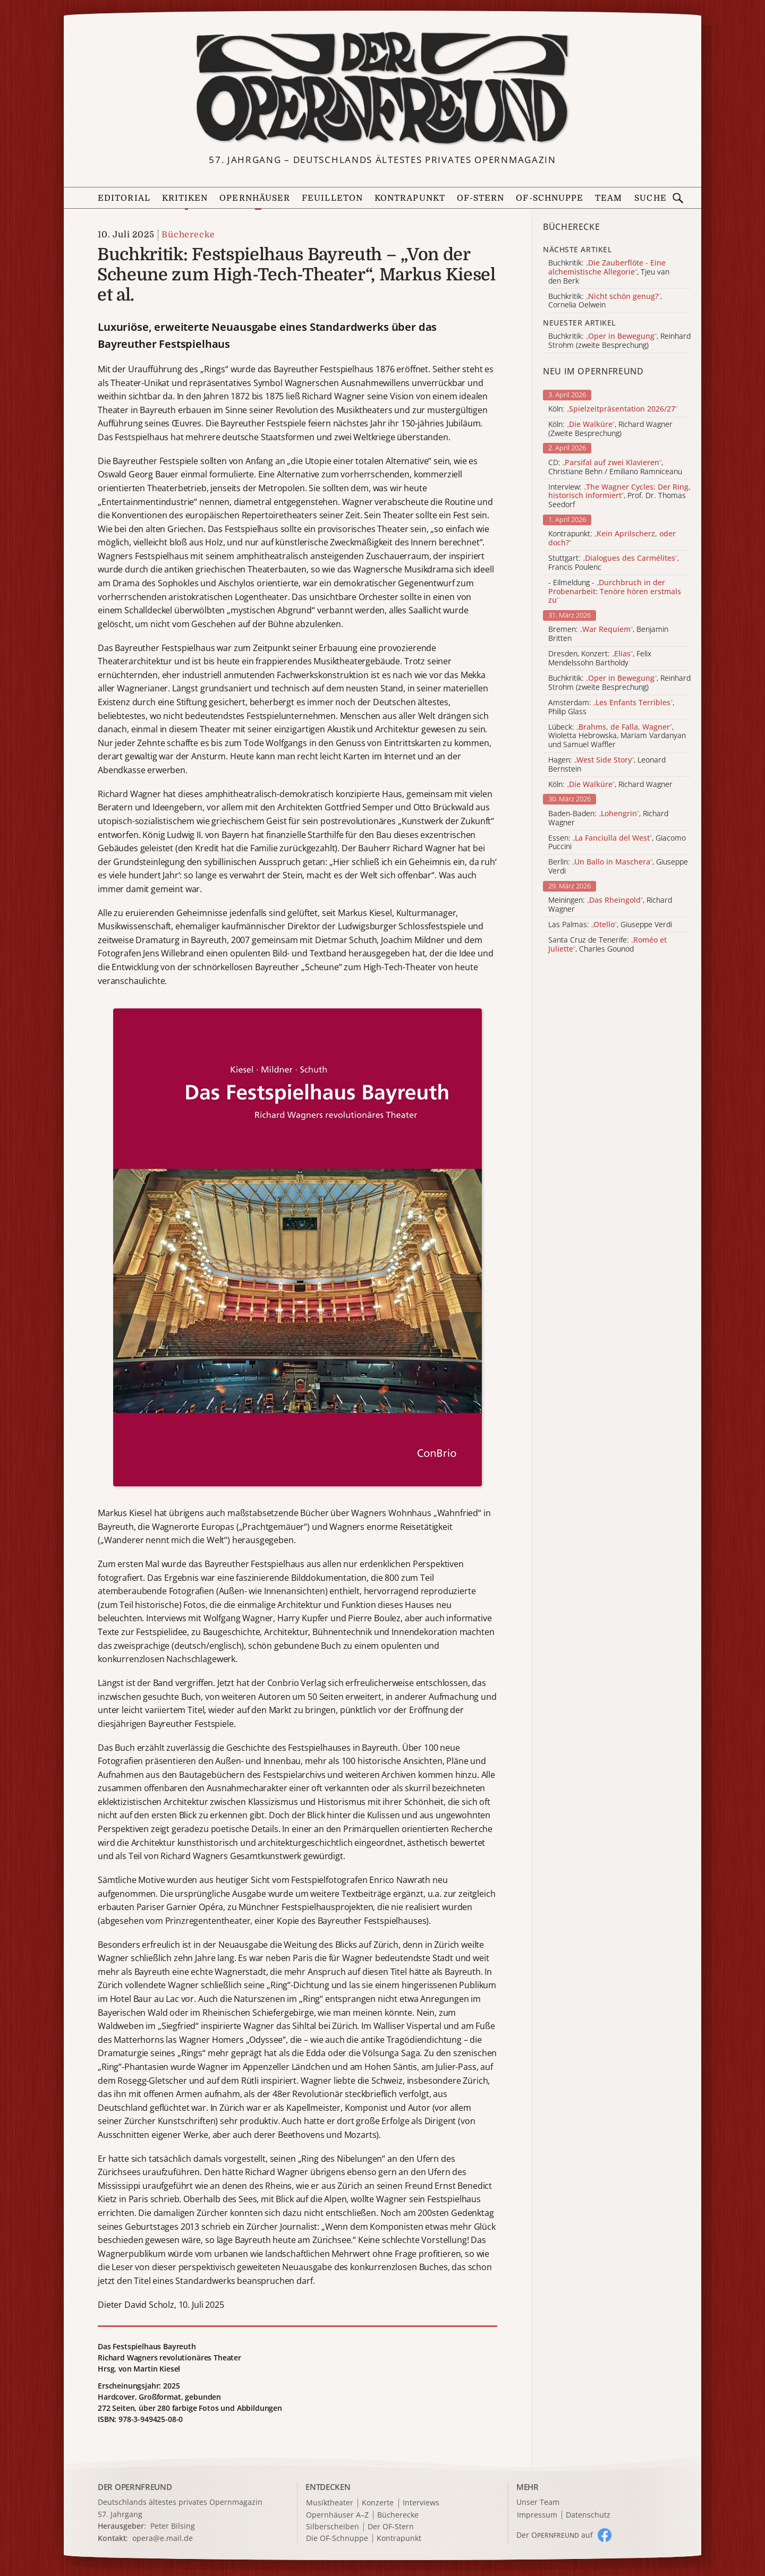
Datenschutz (588, 2515)
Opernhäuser (254, 198)
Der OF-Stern (391, 2526)
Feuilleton (332, 198)
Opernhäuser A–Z (337, 2515)
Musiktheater (329, 2502)
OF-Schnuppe (549, 198)
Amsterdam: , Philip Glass (611, 707)
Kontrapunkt (410, 198)
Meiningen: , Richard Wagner (610, 905)
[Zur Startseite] (382, 88)
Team (608, 198)
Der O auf (554, 2535)
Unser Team (537, 2502)
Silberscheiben (332, 2526)
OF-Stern (481, 198)
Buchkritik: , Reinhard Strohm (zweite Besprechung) (619, 683)
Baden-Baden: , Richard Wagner (608, 818)
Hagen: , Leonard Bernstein (607, 765)
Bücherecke (188, 234)
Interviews (421, 2502)
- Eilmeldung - (614, 591)
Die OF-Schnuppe (337, 2538)
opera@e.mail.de (162, 2538)
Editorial (124, 198)
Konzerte (378, 2502)
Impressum (537, 2515)
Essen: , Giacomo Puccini (617, 843)
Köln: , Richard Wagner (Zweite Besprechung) (610, 429)
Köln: (612, 409)
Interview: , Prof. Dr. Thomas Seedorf (619, 496)
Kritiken (185, 198)
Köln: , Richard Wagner (610, 784)
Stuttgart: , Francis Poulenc (613, 563)
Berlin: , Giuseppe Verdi (618, 867)
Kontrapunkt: (612, 538)
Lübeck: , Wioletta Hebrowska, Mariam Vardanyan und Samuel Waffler (617, 736)
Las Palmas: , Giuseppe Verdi (610, 924)
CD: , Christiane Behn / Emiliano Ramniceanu (615, 467)
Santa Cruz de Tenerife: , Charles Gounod (607, 945)
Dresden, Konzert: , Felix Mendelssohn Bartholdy (599, 658)
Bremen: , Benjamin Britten (608, 634)
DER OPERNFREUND (135, 2486)
